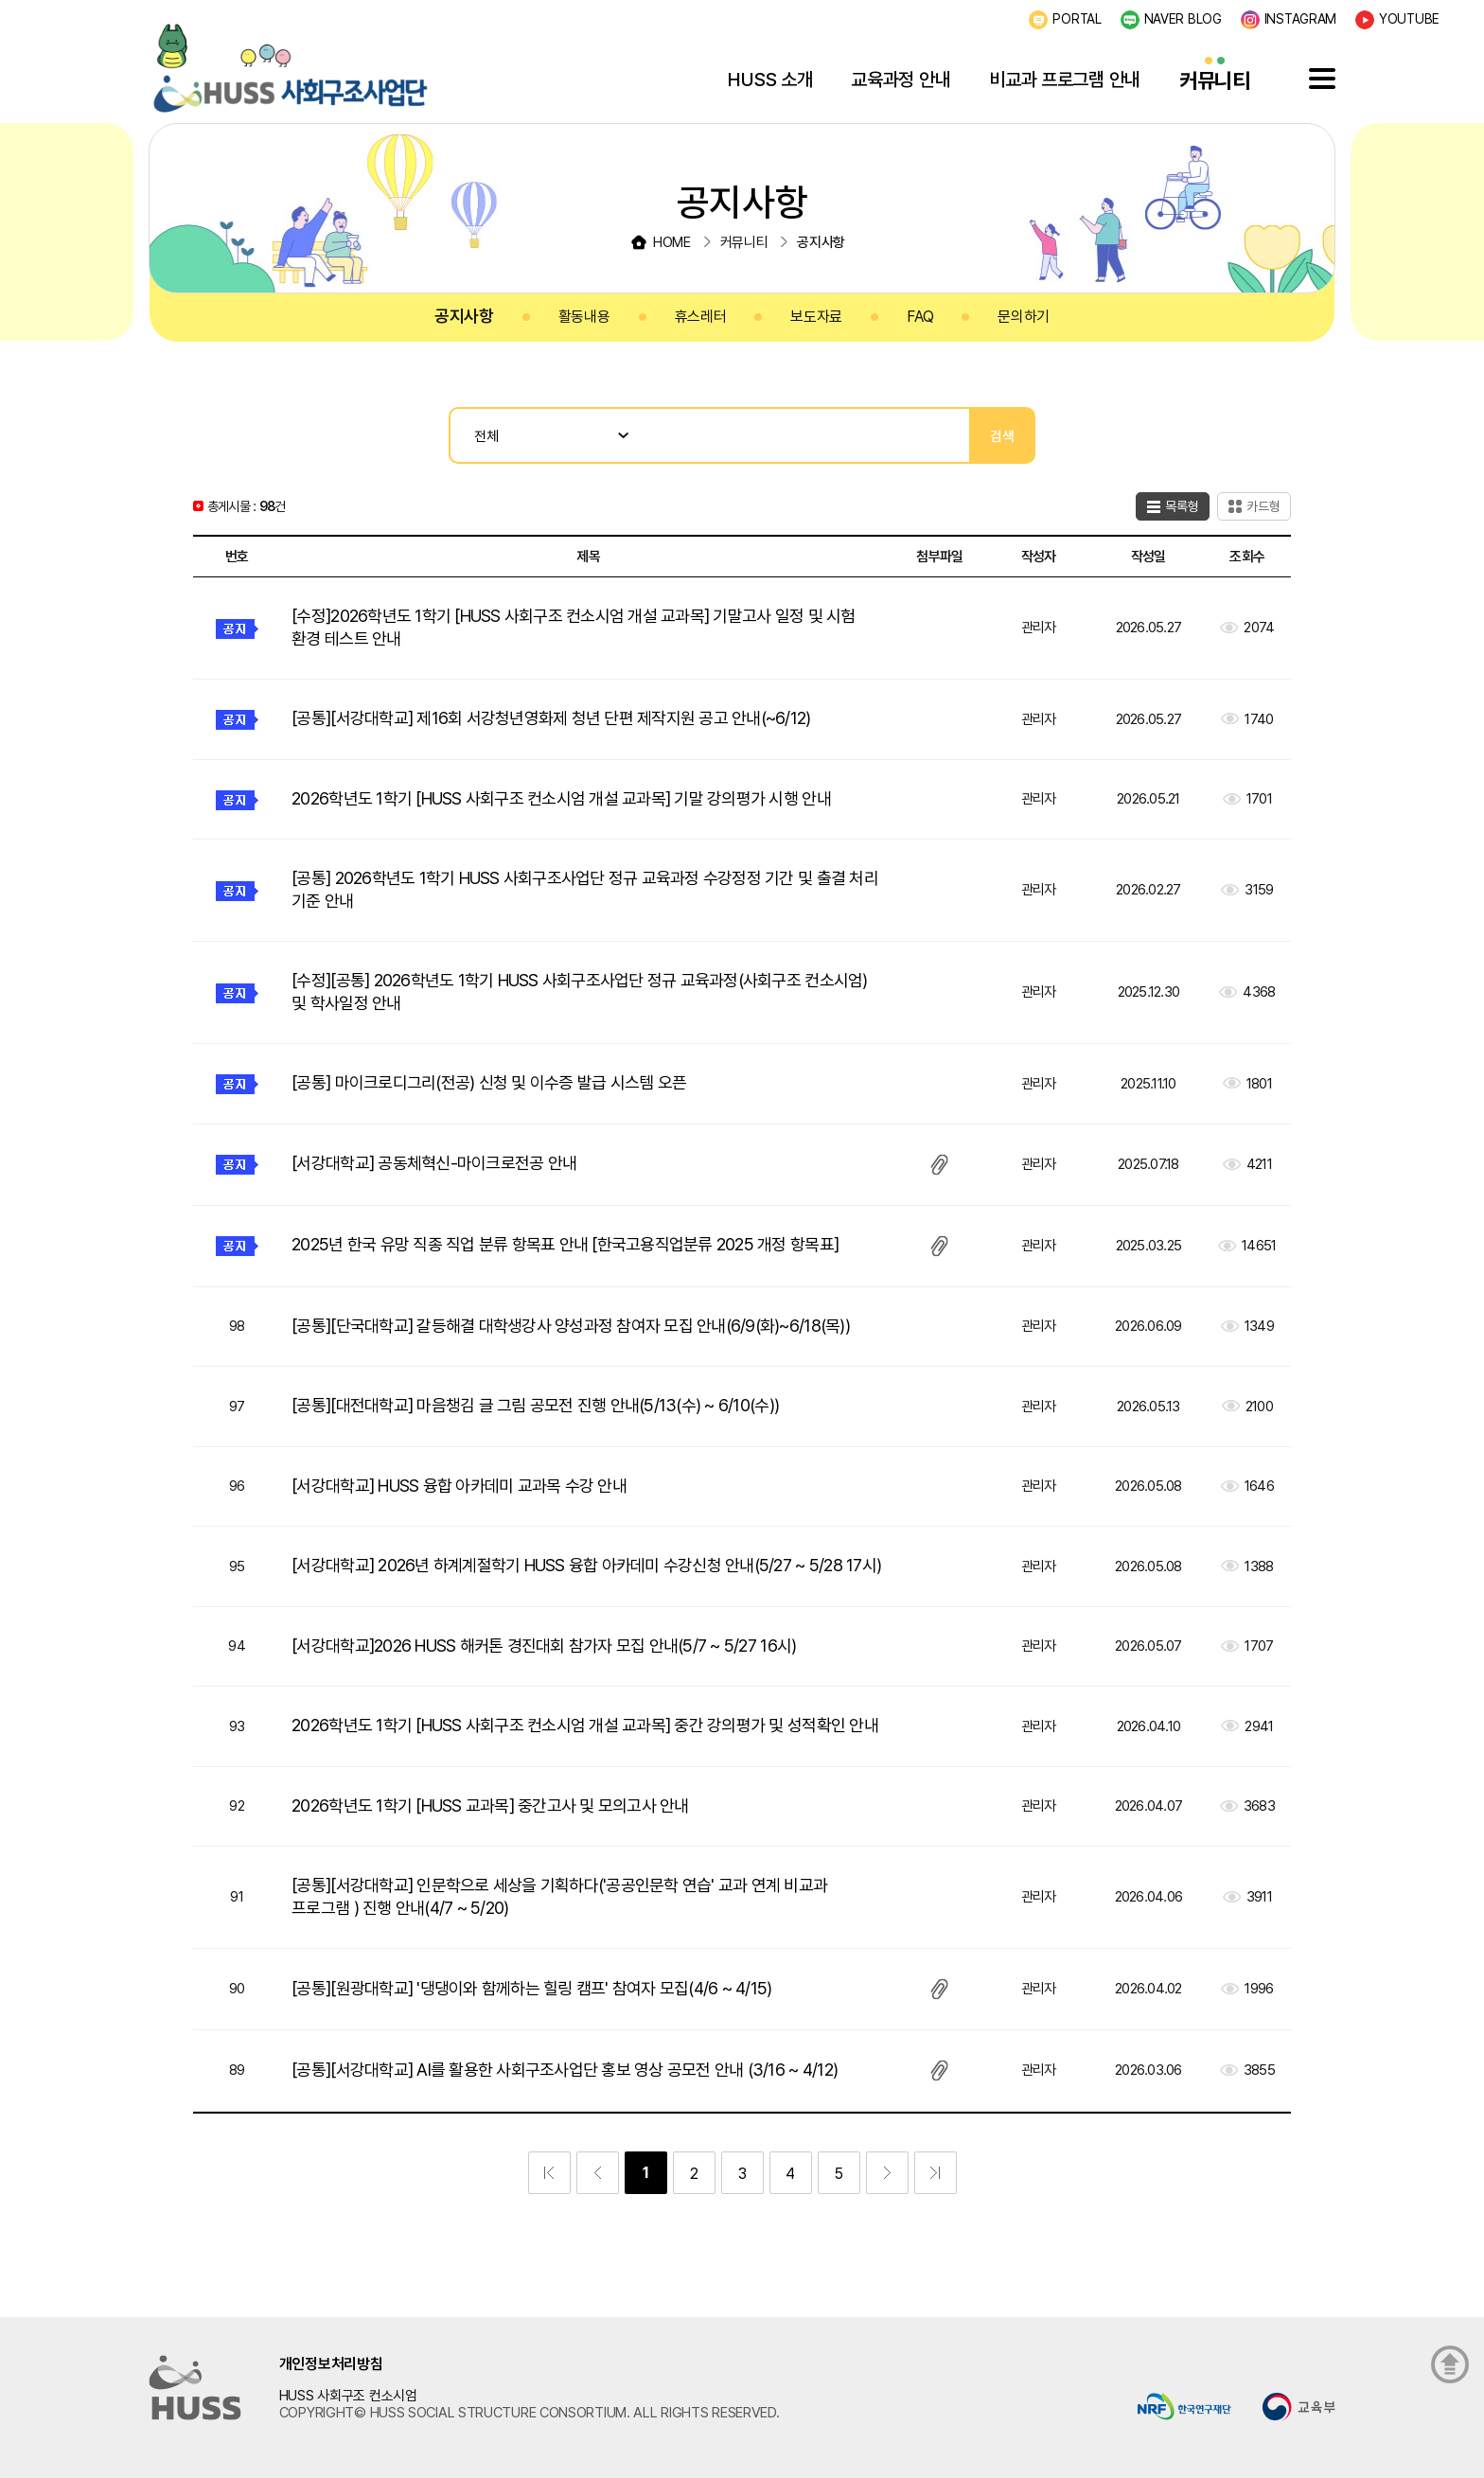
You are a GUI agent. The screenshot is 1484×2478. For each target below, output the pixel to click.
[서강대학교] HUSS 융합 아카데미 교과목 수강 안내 (459, 1486)
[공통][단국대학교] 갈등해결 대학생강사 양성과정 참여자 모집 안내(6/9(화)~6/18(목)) (571, 1326)
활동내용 (584, 317)
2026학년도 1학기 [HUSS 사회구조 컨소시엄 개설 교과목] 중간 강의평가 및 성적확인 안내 (585, 1725)
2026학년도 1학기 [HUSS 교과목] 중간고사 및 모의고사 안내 (490, 1805)
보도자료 (816, 317)
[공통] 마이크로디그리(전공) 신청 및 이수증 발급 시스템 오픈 (489, 1082)
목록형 (1182, 506)
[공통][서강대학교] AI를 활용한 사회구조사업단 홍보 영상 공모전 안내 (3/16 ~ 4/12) (565, 2070)
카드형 (1263, 506)
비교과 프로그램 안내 (1064, 79)
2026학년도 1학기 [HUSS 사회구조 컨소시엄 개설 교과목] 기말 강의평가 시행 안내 (561, 798)
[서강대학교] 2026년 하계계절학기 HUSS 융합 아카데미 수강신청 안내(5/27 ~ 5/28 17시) (586, 1565)
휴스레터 (701, 317)
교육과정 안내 (900, 79)
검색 (1002, 436)
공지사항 (464, 316)
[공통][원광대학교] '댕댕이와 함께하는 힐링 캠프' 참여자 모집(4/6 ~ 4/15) (531, 1988)
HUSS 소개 (770, 79)
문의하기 (1024, 317)
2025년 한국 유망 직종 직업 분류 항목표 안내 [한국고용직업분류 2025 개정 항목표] (565, 1244)
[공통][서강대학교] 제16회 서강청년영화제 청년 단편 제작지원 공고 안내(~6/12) (551, 718)
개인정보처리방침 (331, 2364)
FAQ (920, 317)
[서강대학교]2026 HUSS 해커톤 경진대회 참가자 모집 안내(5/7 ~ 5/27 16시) (544, 1645)
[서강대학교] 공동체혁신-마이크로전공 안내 (434, 1163)
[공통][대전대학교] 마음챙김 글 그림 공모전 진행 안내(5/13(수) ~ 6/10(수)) (535, 1405)
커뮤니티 (1214, 80)
